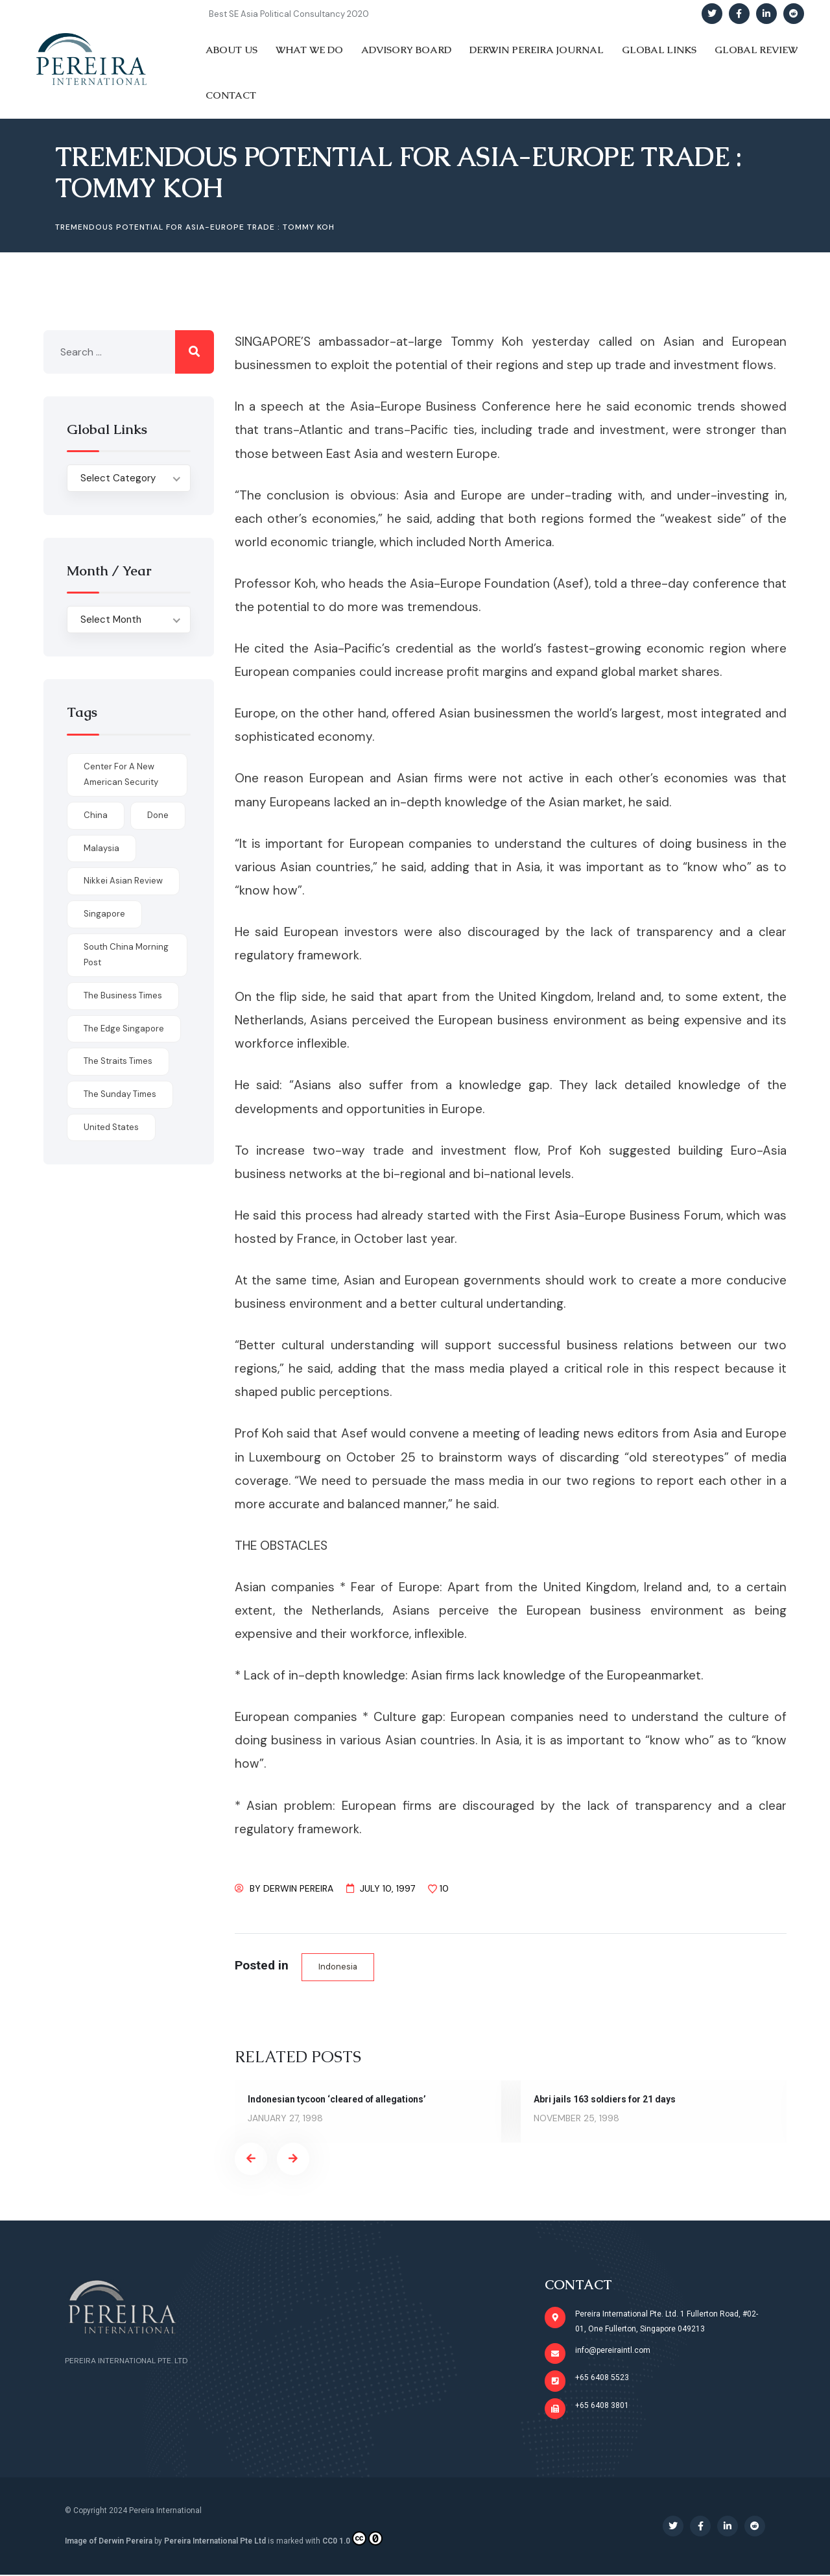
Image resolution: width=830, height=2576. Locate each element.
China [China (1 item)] (96, 815)
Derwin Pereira (298, 1888)
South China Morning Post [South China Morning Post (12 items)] (126, 955)
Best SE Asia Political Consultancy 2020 (289, 13)
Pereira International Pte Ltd (215, 2542)
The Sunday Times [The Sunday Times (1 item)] (120, 1094)
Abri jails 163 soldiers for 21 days (605, 2099)
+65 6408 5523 (603, 2378)
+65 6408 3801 (603, 2406)
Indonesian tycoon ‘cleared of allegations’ (338, 2099)
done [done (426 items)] (158, 815)
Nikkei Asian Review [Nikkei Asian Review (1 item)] (123, 880)
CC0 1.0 (352, 2540)
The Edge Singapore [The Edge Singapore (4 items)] (124, 1028)
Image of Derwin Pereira (108, 2542)
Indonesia (337, 1966)
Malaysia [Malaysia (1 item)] (101, 848)
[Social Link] (712, 13)
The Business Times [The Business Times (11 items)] (123, 995)
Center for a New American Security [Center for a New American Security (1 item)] (121, 774)
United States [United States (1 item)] (111, 1127)
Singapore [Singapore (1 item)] (104, 913)
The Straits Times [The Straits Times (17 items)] (118, 1060)
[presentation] (251, 2159)
